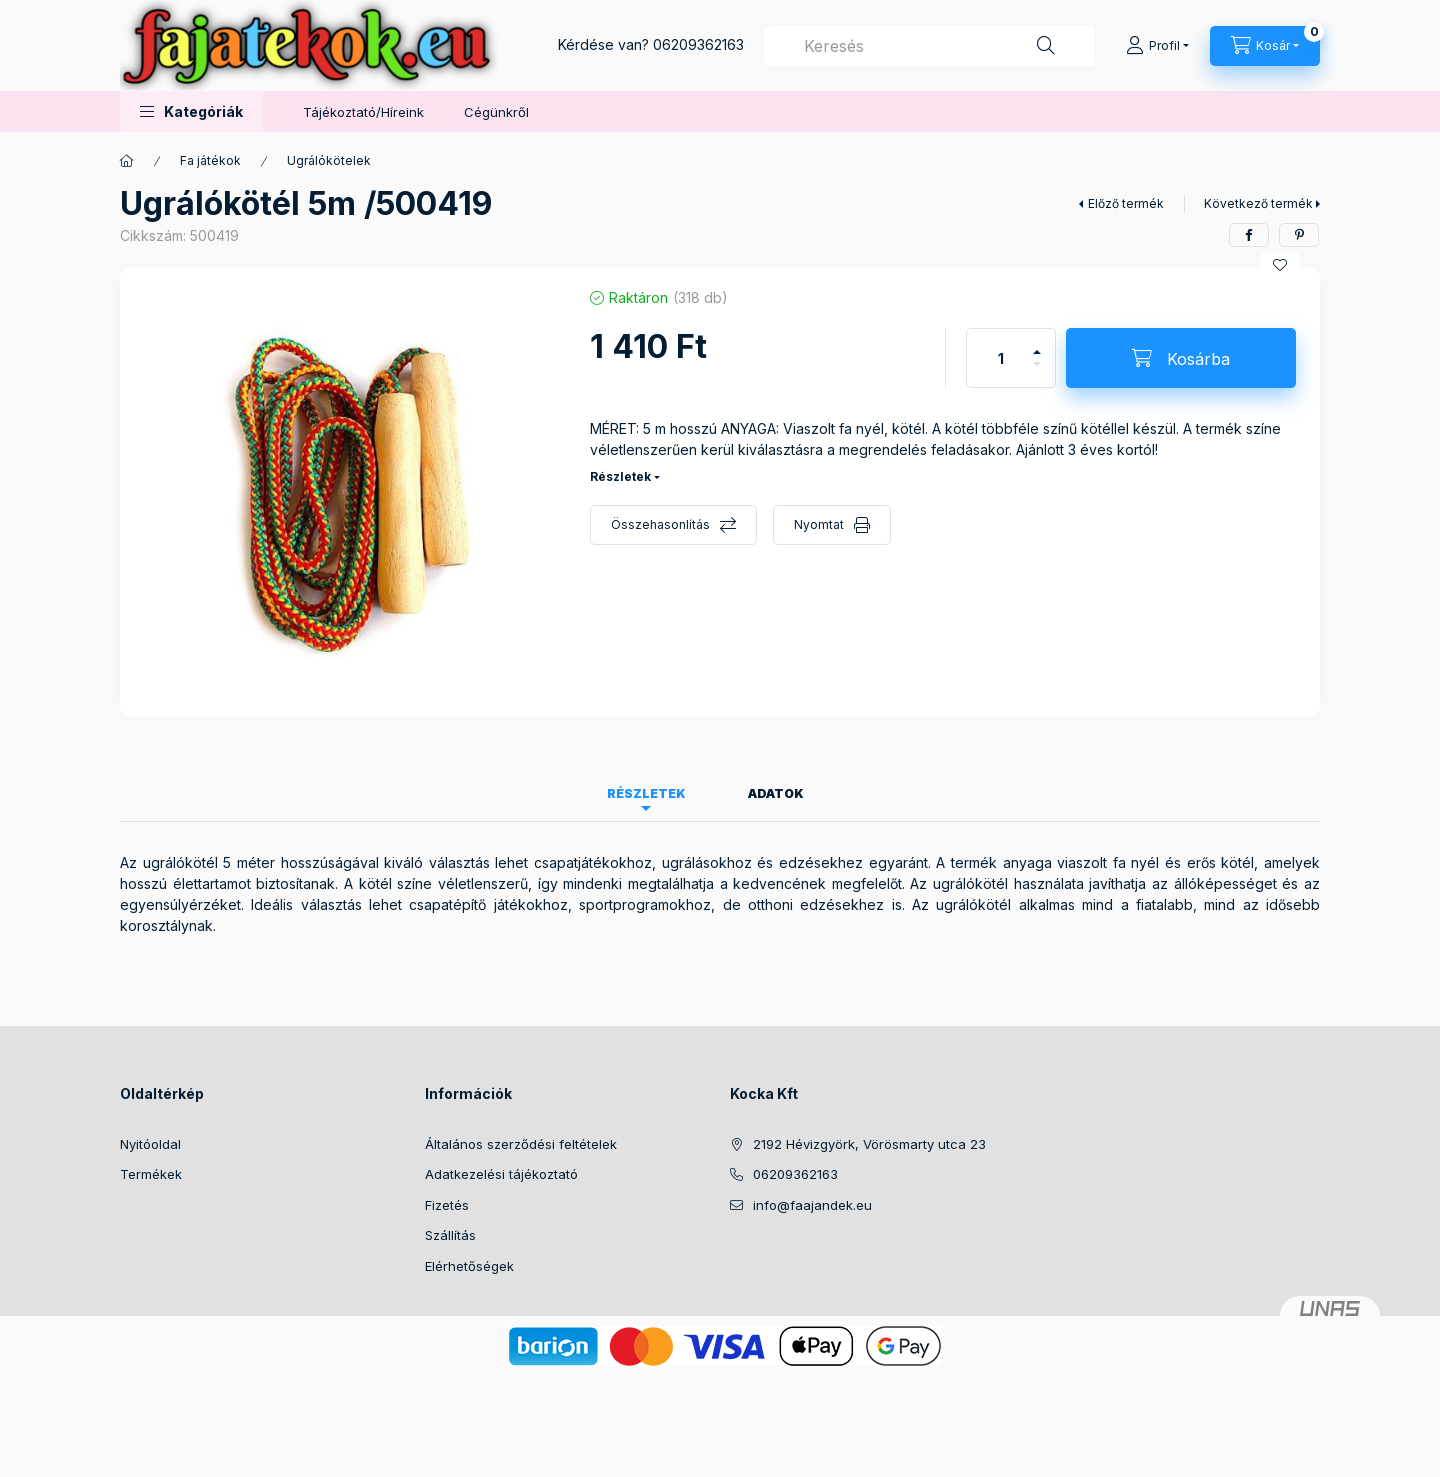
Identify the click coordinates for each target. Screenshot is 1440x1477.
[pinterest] (1299, 235)
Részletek (620, 476)
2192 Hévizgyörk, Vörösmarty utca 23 (869, 1144)
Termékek (151, 1174)
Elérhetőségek (469, 1266)
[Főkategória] (127, 161)
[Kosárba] (1181, 358)
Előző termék (1126, 203)
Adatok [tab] (776, 793)
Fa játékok (210, 160)
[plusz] (1037, 343)
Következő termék (1258, 203)
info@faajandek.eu (812, 1205)
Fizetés (447, 1205)
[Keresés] (1046, 46)
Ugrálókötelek (329, 160)
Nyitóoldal (150, 1144)
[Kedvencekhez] (1280, 265)
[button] (191, 111)
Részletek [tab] (646, 793)
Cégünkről (496, 112)
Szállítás (450, 1235)
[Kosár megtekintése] (1265, 46)
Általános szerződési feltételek (521, 1144)
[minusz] (1037, 372)
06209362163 (698, 44)
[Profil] (1157, 46)
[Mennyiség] (1001, 358)
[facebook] (1249, 235)
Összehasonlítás (660, 524)
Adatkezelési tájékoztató (501, 1174)
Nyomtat (819, 524)
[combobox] (929, 46)
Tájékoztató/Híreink (363, 112)
